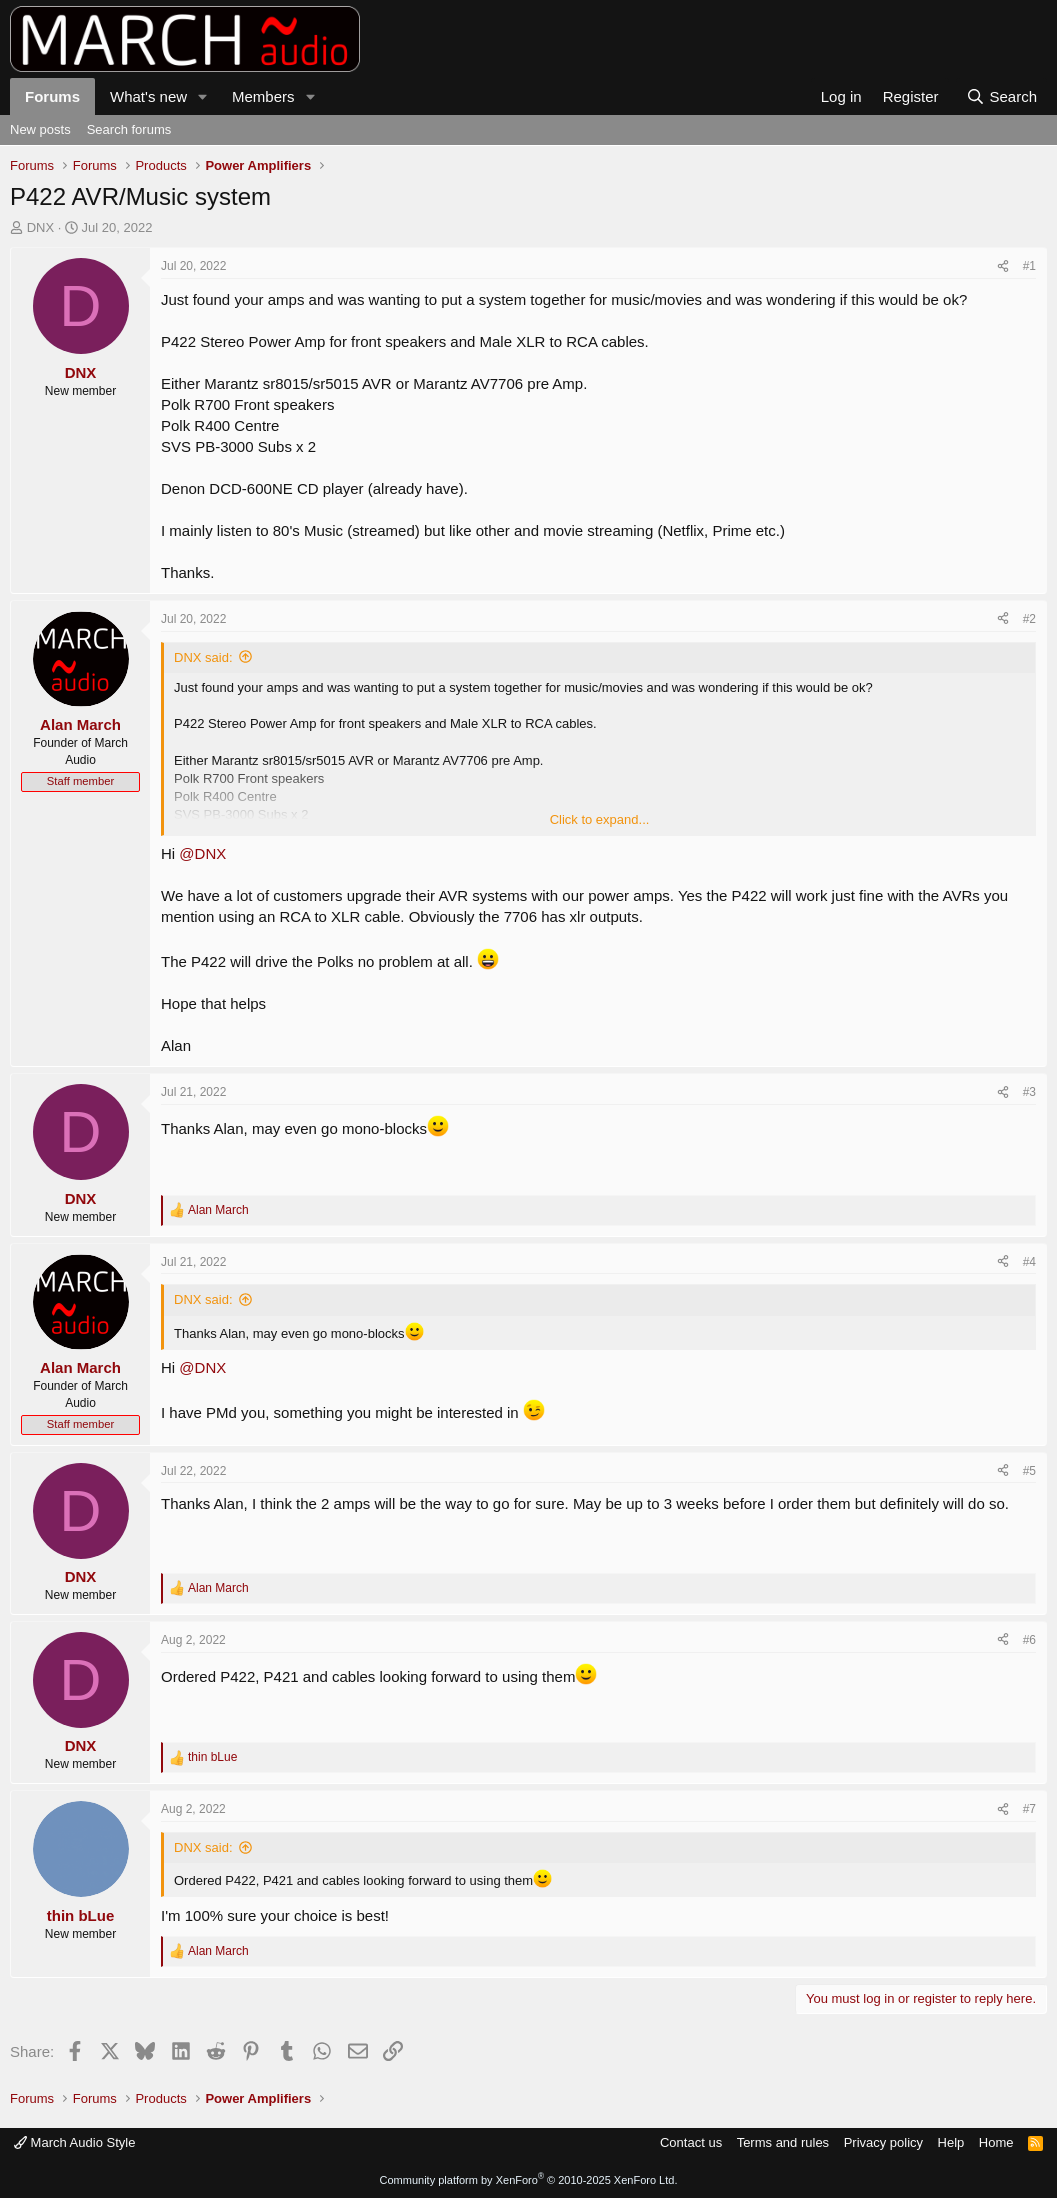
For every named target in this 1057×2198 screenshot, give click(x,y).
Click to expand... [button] (600, 819)
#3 (1029, 1092)
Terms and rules (783, 2142)
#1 (1029, 266)
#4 (1029, 1262)
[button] (203, 96)
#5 (1029, 1471)
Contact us (691, 2142)
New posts (40, 129)
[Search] (1001, 96)
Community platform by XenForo (529, 2180)
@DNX (202, 853)
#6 (1029, 1640)
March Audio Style (74, 2142)
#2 (1029, 619)
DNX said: (203, 657)
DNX (40, 227)
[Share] (1003, 266)
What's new (148, 96)
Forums (52, 96)
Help (951, 2142)
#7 (1029, 1809)
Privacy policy (883, 2142)
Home (996, 2142)
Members (263, 96)
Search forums (129, 129)
